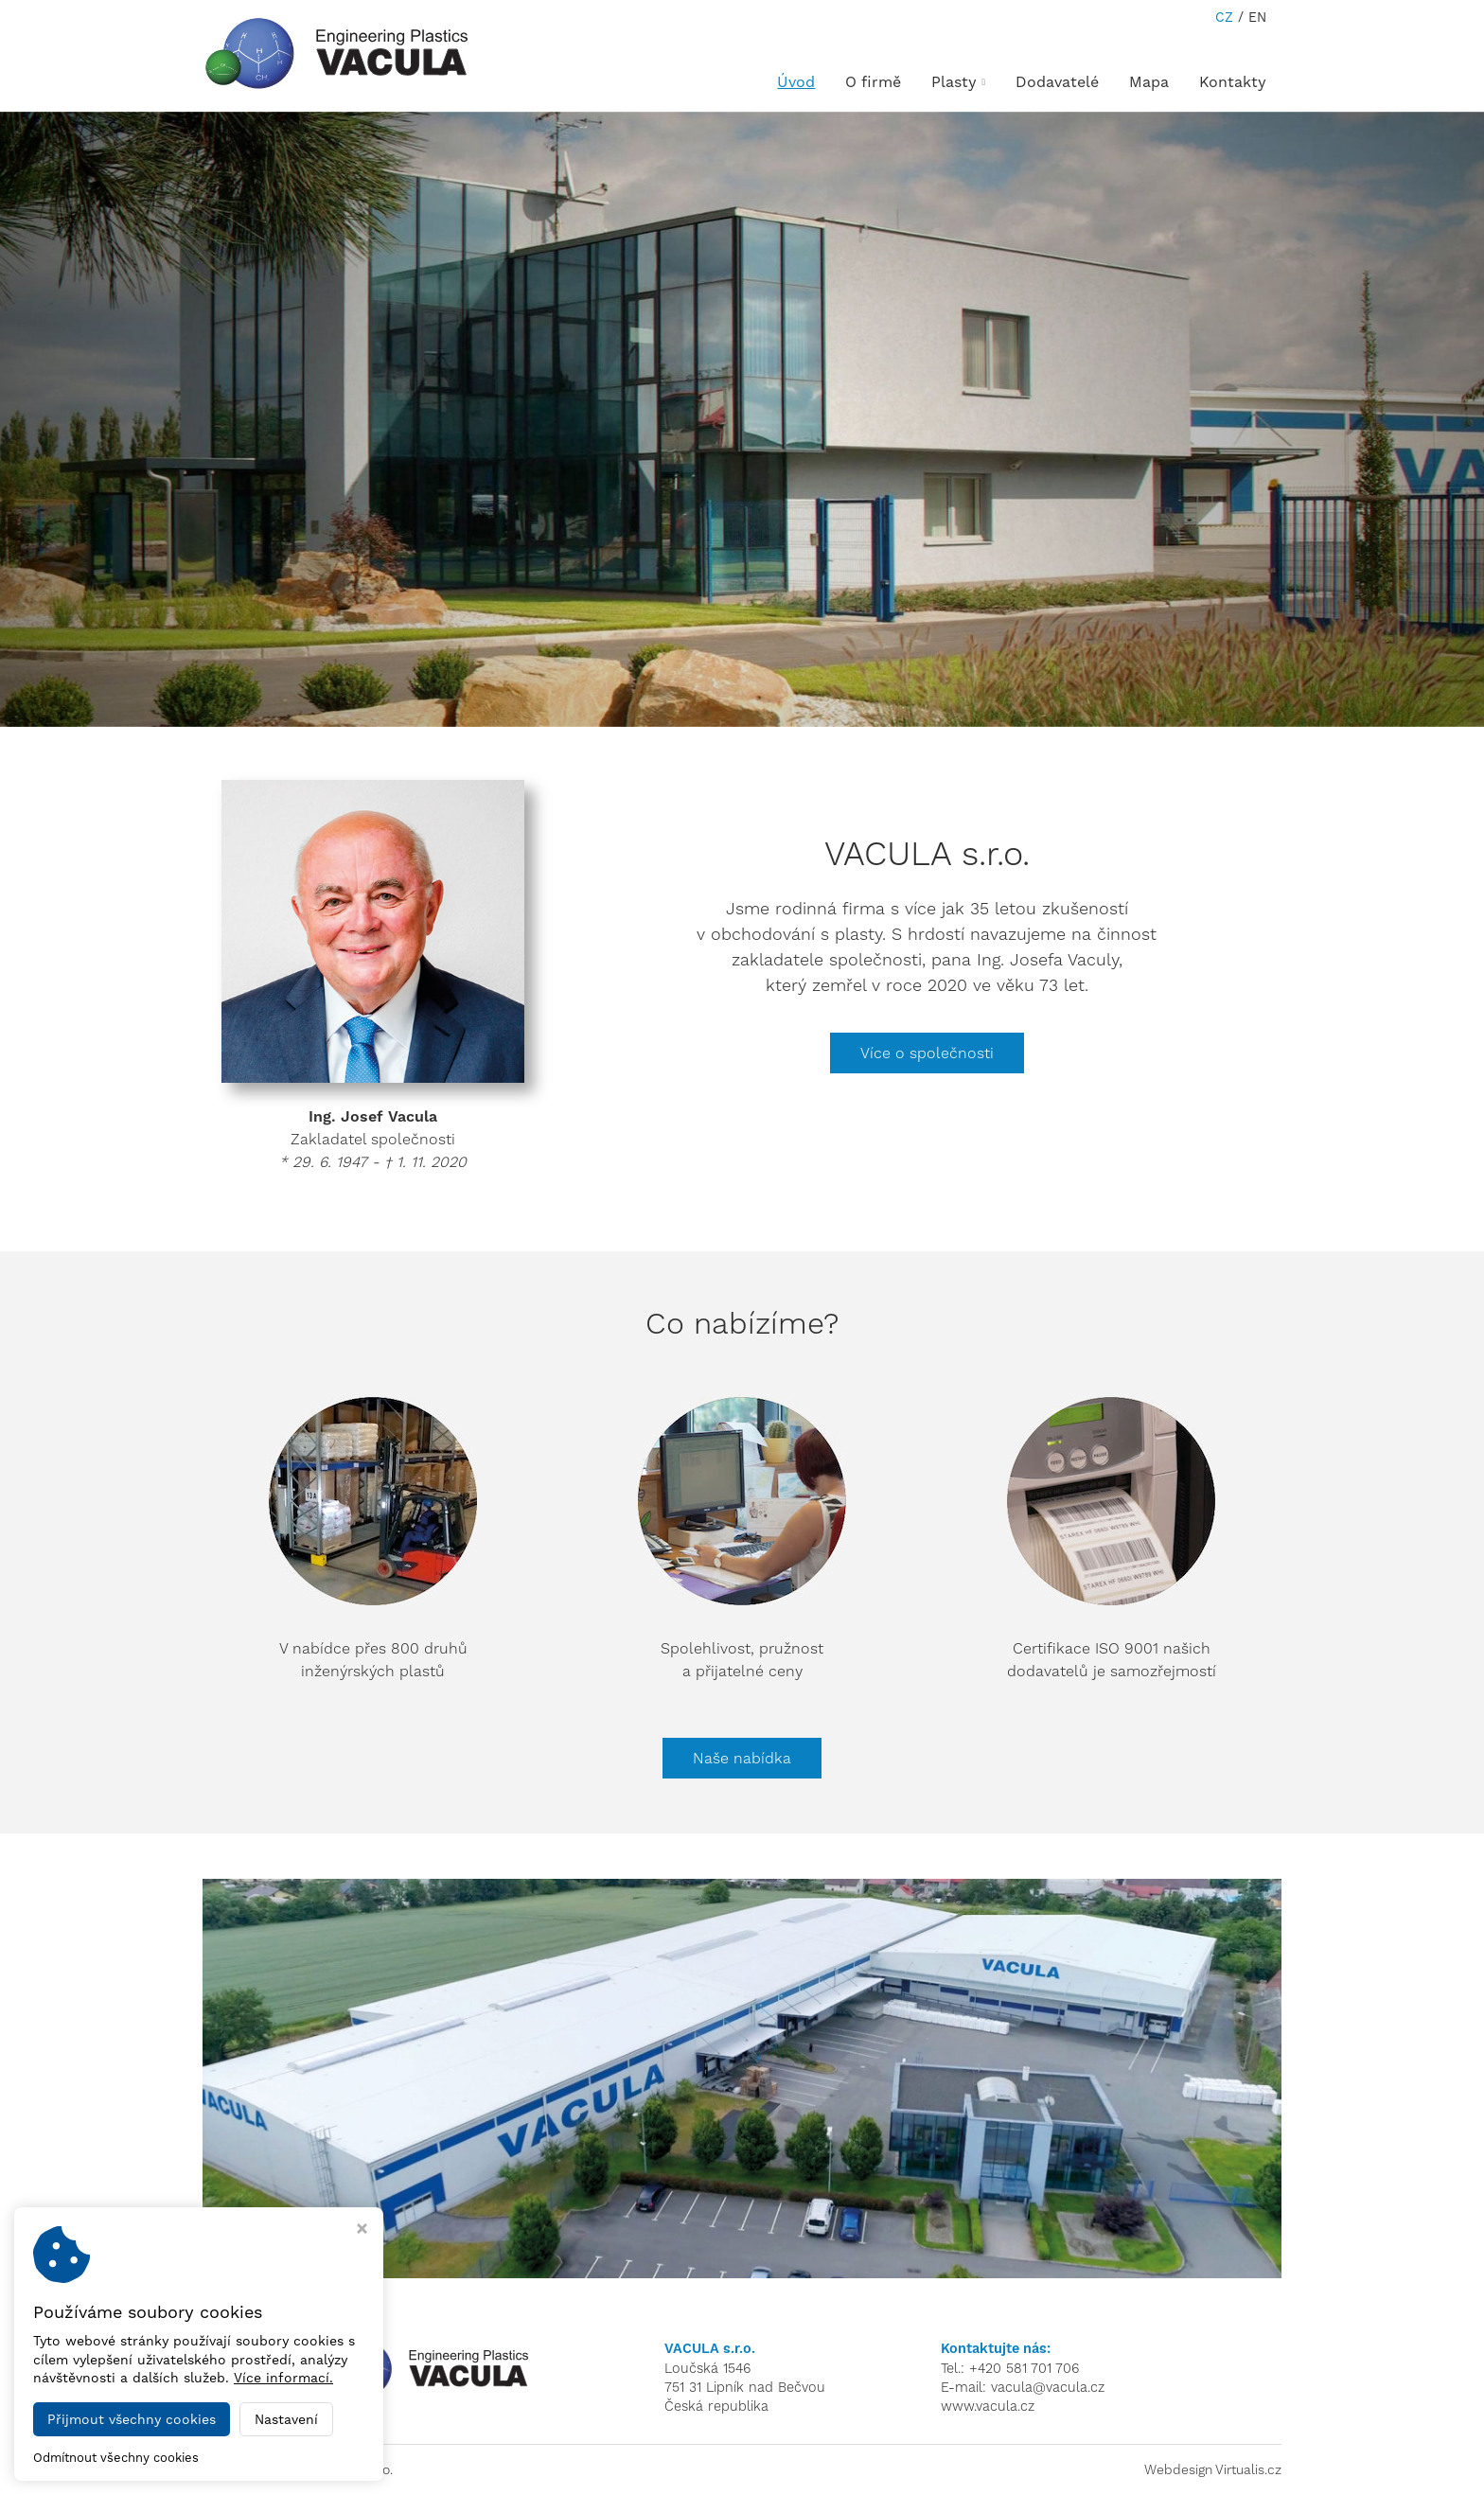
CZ (1224, 17)
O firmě (873, 82)
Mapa (1149, 82)
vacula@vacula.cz (1047, 2387)
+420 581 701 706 (1024, 2368)
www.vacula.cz (987, 2406)
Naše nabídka (742, 1758)
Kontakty (1232, 82)
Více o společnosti (927, 1053)
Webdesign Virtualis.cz (1212, 2469)
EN (1257, 17)
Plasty (958, 82)
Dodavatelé (1057, 82)
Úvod (796, 82)
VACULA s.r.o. (352, 2469)
